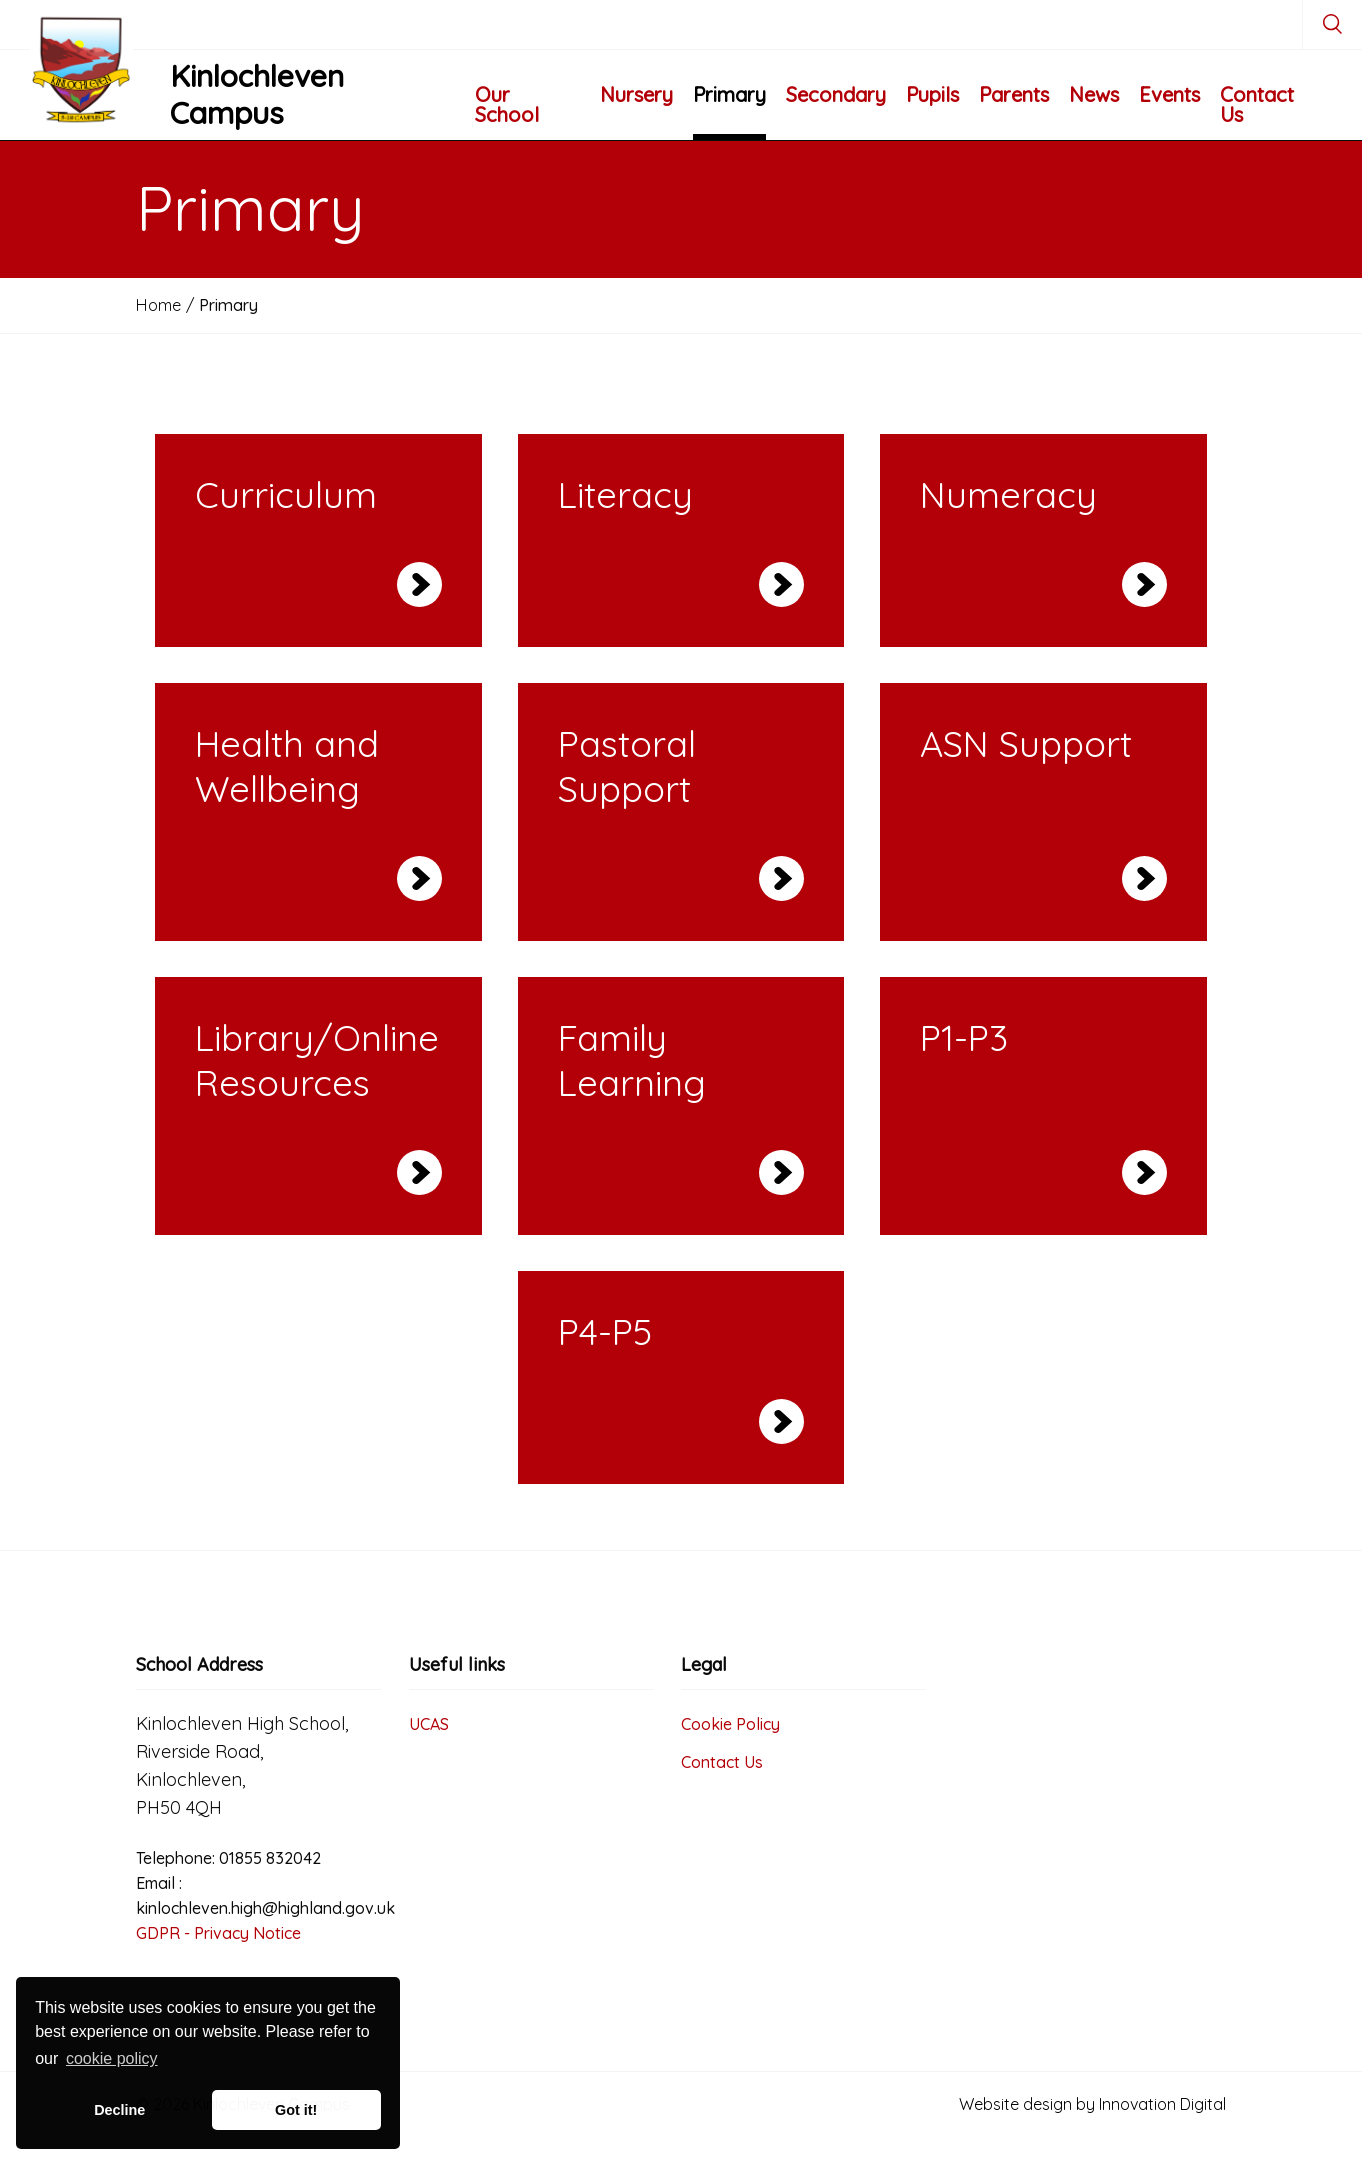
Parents (1014, 94)
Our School (507, 104)
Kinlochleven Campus (257, 95)
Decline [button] (119, 2110)
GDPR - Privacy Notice (218, 1933)
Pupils (932, 94)
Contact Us (1257, 104)
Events (1169, 94)
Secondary (836, 94)
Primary (729, 94)
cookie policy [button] (112, 2058)
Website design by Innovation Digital (1092, 2104)
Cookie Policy (730, 1724)
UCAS (429, 1724)
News (1094, 94)
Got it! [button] (296, 2110)
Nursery (636, 94)
